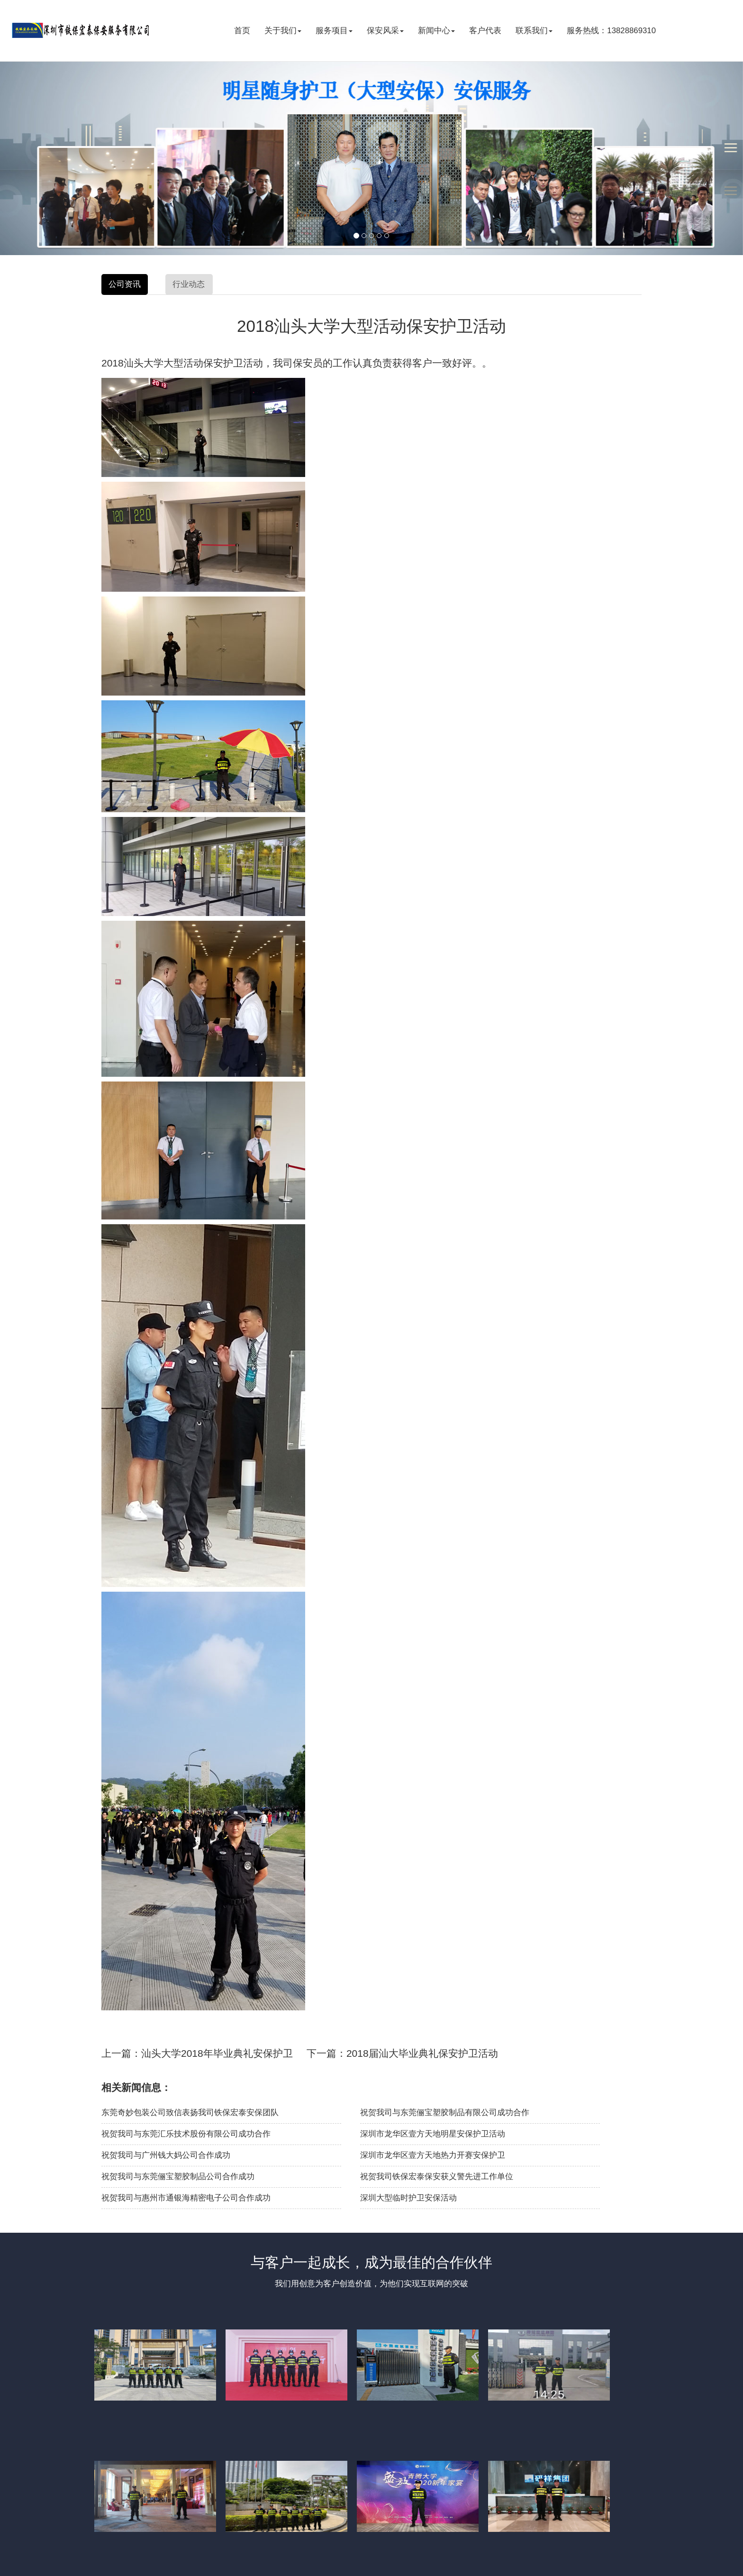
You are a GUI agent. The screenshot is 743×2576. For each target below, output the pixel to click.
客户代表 (485, 30)
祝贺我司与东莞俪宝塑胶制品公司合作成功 (177, 2176)
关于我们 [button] (282, 30)
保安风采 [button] (385, 30)
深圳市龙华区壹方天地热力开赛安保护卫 (432, 2155)
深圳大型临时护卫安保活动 (408, 2197)
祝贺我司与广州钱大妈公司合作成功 (165, 2155)
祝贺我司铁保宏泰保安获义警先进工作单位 (436, 2176)
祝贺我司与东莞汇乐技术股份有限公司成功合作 (186, 2133)
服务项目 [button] (334, 30)
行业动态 (188, 284)
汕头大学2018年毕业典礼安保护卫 (217, 2053)
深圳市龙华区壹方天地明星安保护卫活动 (432, 2133)
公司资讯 (125, 284)
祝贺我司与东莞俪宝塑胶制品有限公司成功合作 (444, 2112)
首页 (242, 30)
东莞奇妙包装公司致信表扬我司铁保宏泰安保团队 (190, 2112)
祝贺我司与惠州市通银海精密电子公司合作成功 (186, 2197)
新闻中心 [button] (436, 30)
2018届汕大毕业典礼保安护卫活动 (422, 2053)
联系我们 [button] (534, 30)
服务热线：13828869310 (611, 30)
